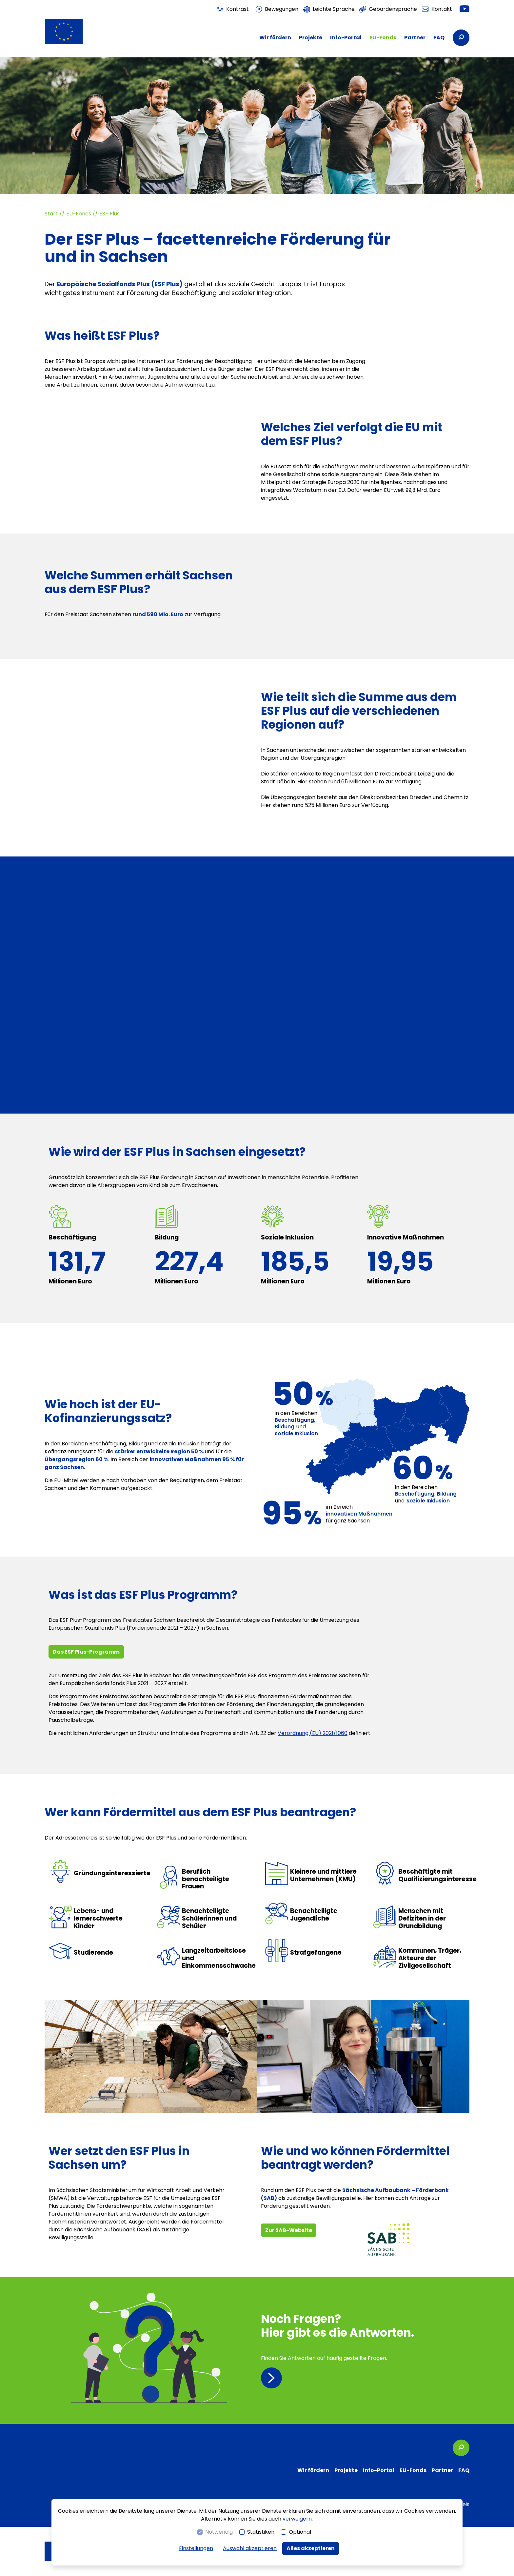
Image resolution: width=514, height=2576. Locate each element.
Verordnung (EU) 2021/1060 (312, 1733)
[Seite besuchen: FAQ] (365, 2350)
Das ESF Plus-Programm (86, 1652)
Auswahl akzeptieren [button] (250, 2548)
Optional (300, 2532)
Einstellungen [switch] (196, 2548)
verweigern (297, 2519)
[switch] (232, 9)
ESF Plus (109, 213)
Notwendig (219, 2532)
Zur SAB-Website (288, 2230)
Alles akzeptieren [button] (311, 2548)
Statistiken (260, 2532)
